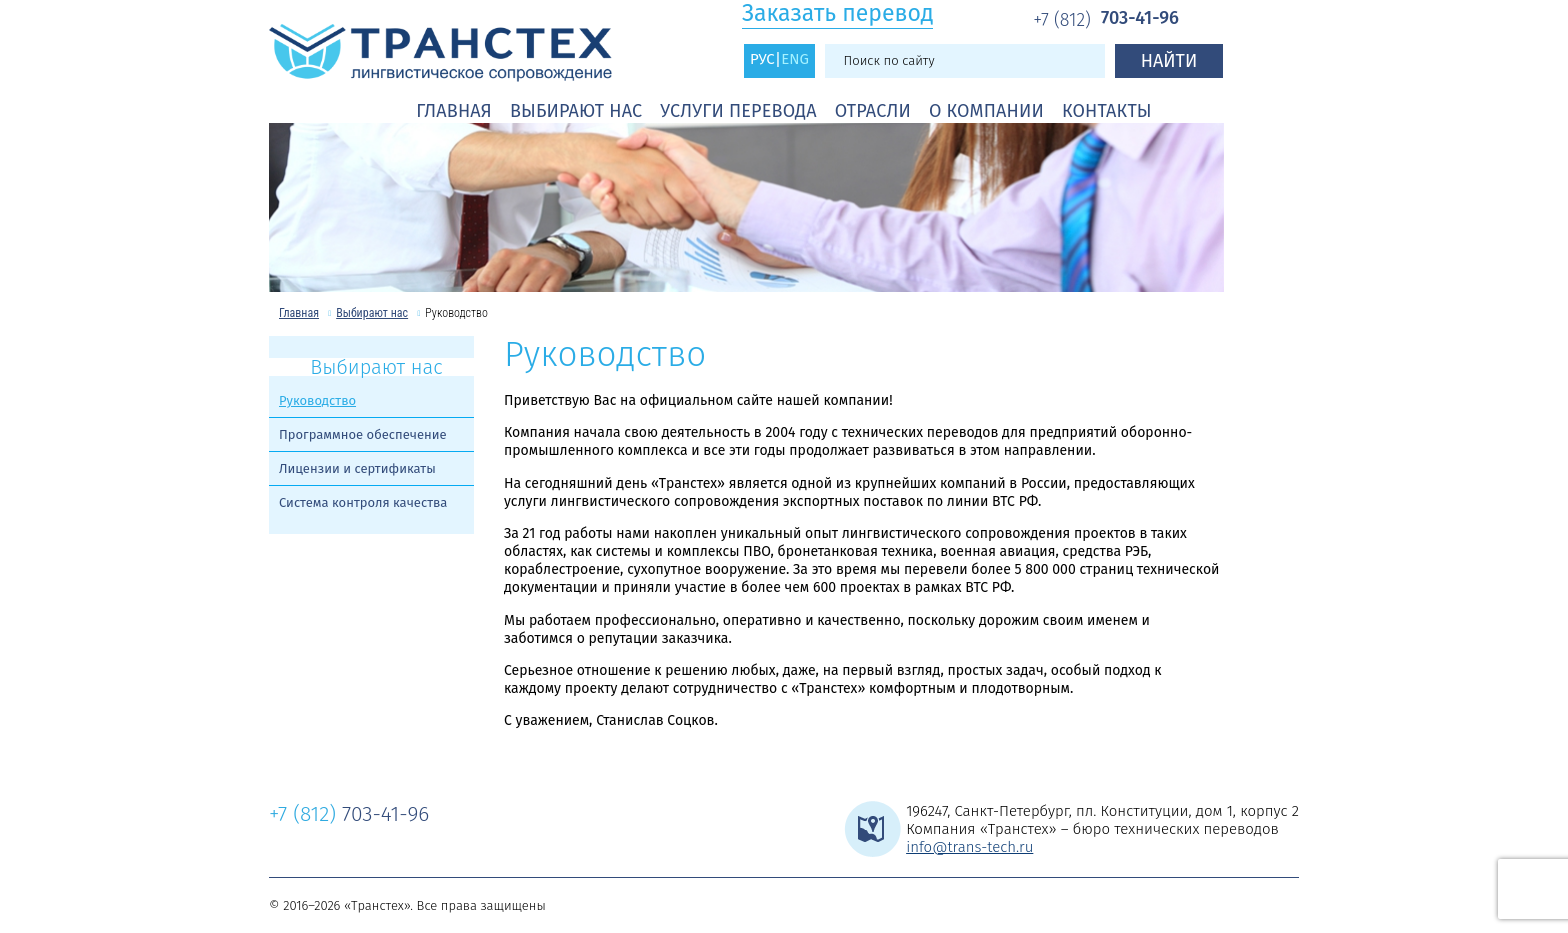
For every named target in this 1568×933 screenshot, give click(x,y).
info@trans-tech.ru (969, 847)
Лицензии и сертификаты (357, 468)
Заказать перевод (837, 13)
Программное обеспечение (363, 434)
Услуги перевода (738, 111)
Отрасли (873, 111)
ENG (795, 59)
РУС (762, 59)
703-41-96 (1106, 18)
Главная (454, 111)
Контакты (1107, 111)
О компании (986, 111)
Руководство (317, 400)
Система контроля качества (363, 502)
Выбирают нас (576, 111)
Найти (1169, 61)
